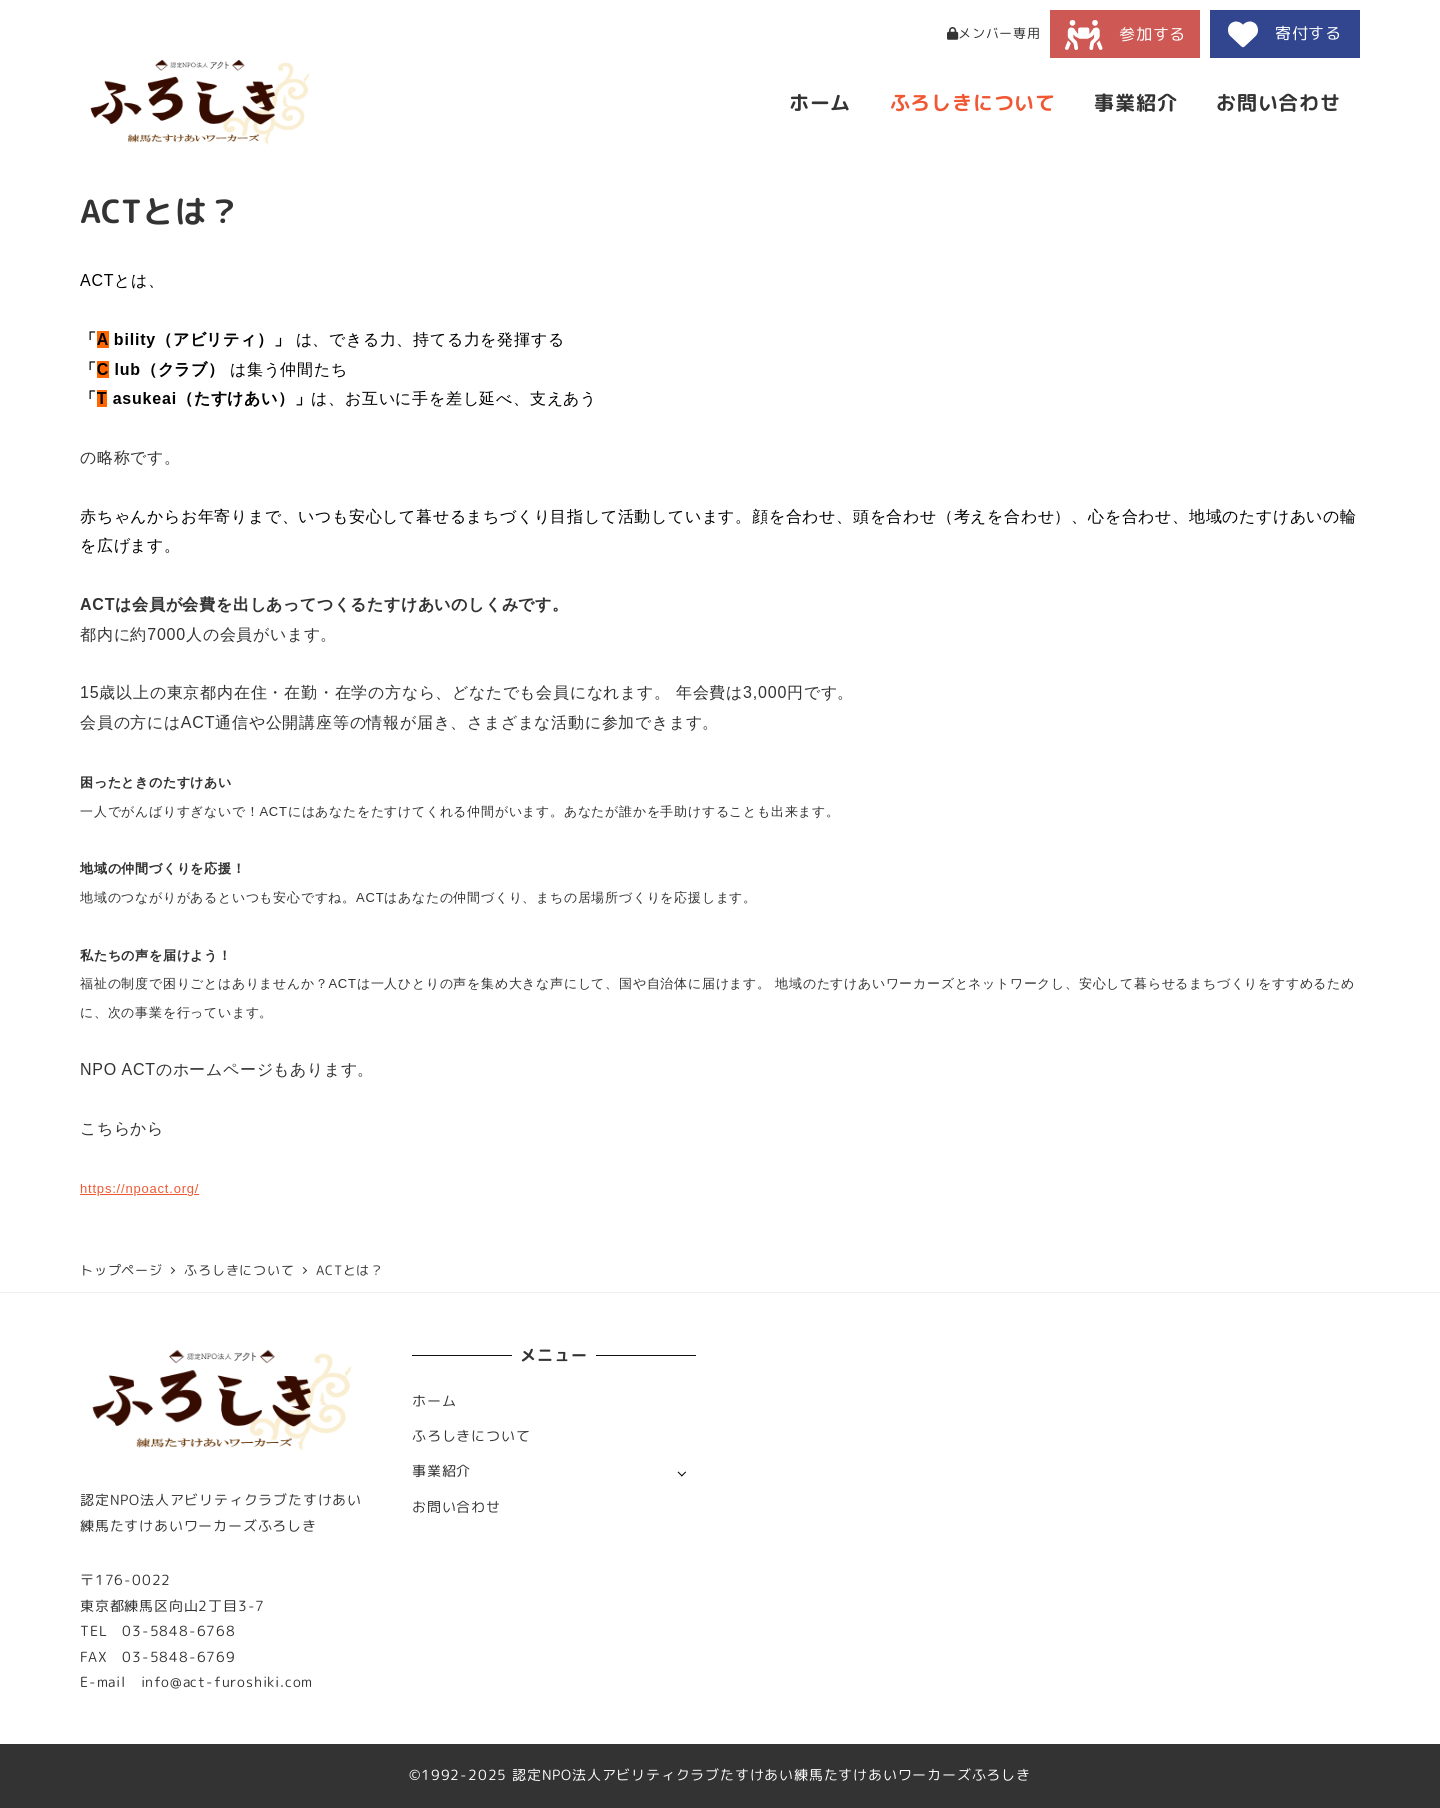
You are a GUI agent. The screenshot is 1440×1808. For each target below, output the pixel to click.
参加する (1126, 35)
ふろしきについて (471, 1436)
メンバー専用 (994, 33)
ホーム (434, 1401)
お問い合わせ (456, 1507)
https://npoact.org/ (139, 1188)
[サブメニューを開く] (681, 1472)
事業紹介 (441, 1471)
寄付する (1285, 34)
